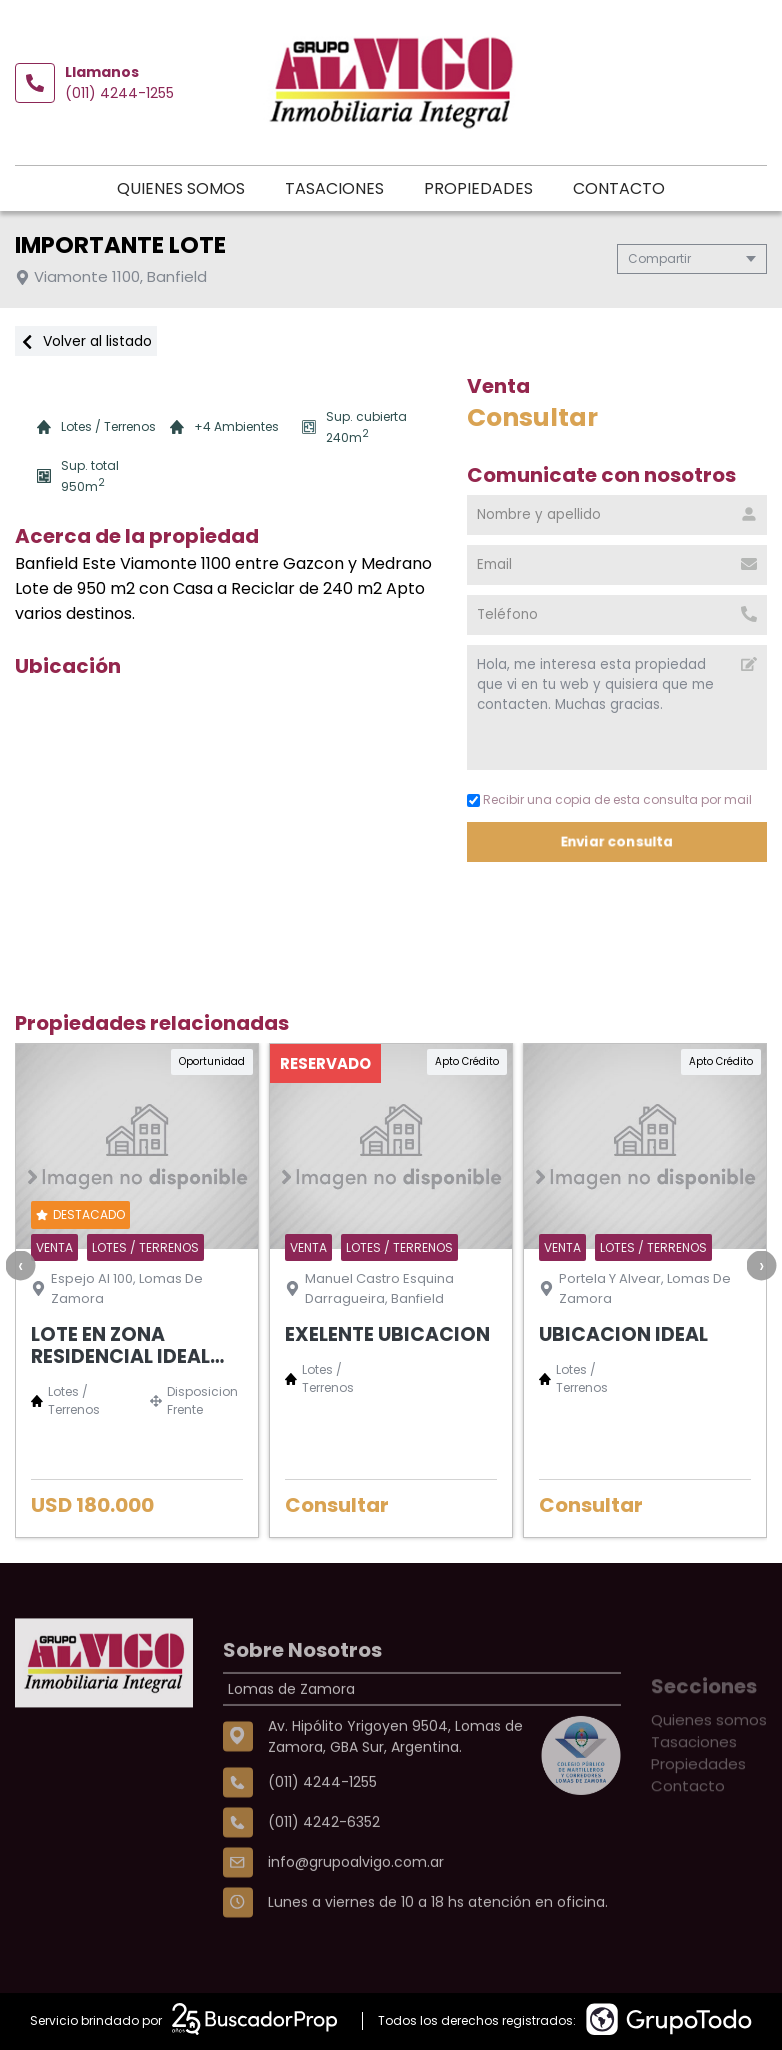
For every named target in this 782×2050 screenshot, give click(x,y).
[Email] (617, 565)
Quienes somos (181, 188)
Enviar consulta (617, 841)
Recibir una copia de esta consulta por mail (609, 799)
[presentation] (20, 1265)
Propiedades (478, 188)
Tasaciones (334, 188)
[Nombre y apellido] (617, 515)
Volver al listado (86, 341)
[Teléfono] (617, 615)
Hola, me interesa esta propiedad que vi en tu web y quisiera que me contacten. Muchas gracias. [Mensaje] (617, 707)
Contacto (619, 188)
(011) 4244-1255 (119, 93)
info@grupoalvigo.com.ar (356, 1929)
